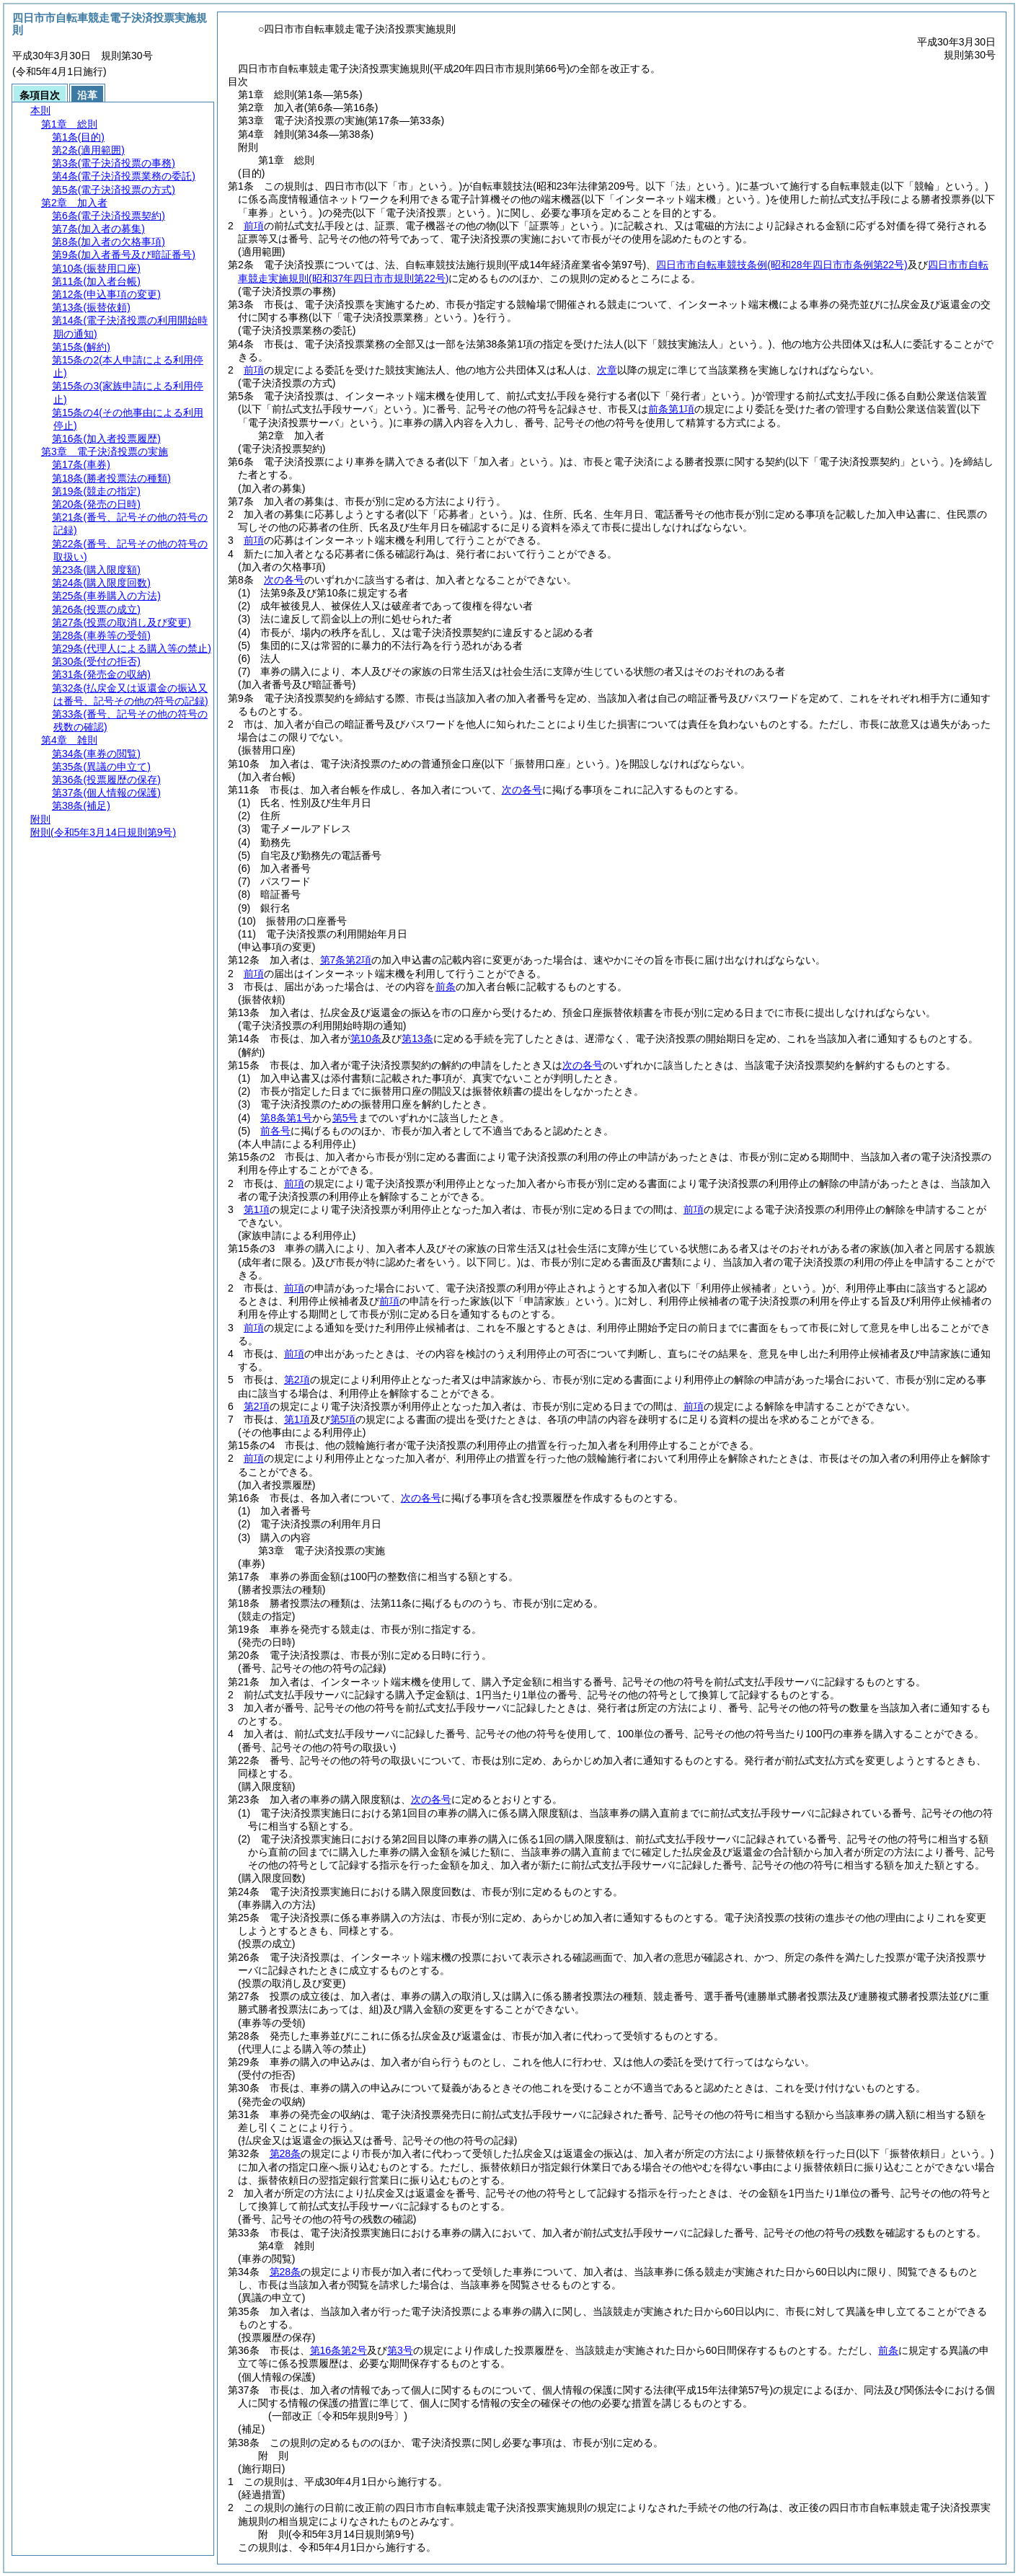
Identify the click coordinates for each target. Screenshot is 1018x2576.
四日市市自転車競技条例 (781, 264)
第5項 (343, 1419)
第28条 (285, 2153)
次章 (607, 370)
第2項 (297, 1379)
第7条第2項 (346, 960)
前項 (254, 225)
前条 (445, 986)
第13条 (417, 1038)
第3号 (400, 2350)
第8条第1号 (286, 1118)
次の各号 (284, 580)
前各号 (275, 1131)
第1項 (257, 1209)
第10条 (366, 1038)
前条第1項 (671, 409)
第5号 (345, 1118)
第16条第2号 (338, 2350)
